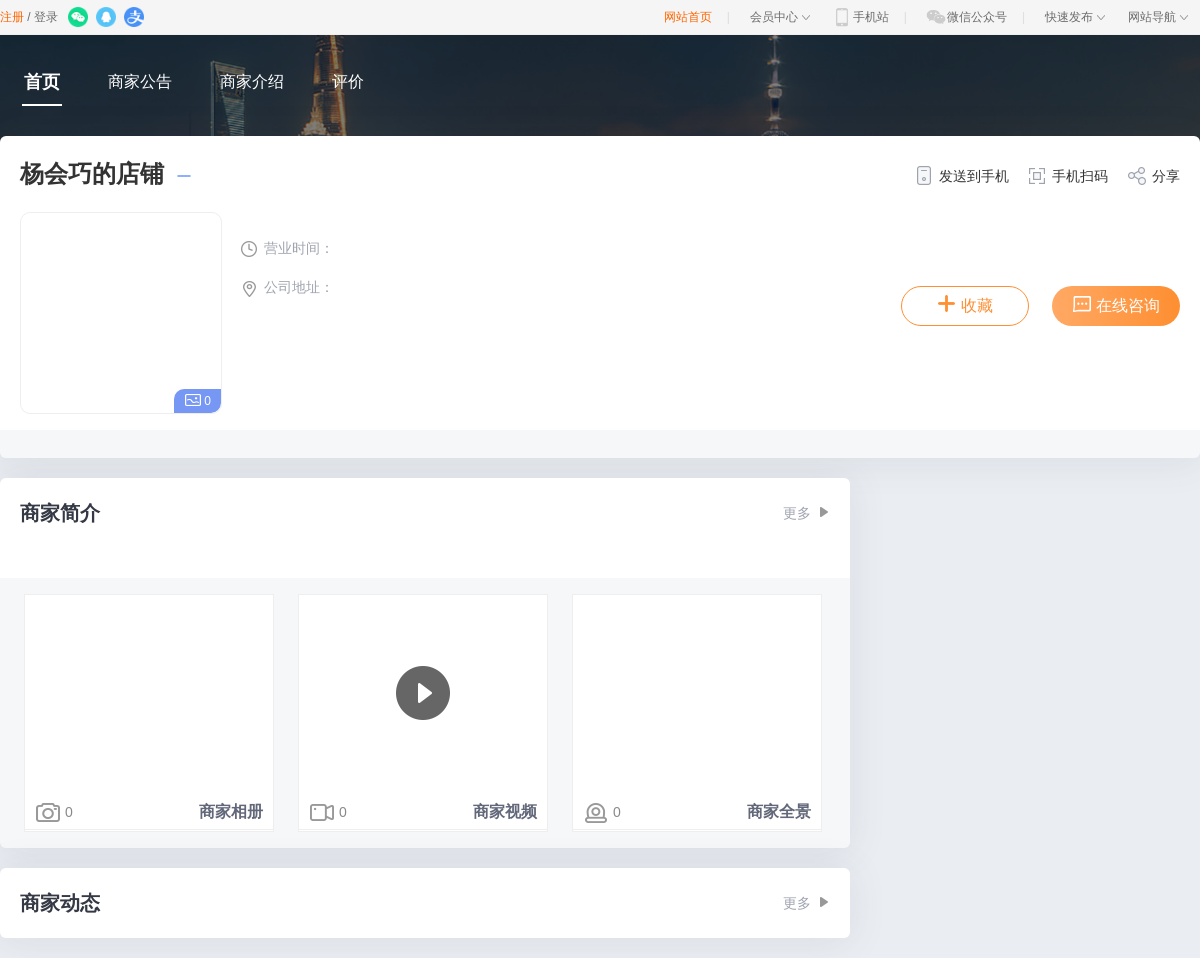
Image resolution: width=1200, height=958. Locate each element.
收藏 (965, 304)
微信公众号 (966, 17)
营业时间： (287, 248)
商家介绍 (252, 81)
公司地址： (287, 287)
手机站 (860, 17)
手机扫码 (1067, 176)
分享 (1153, 176)
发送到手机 (961, 176)
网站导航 (1158, 17)
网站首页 (688, 17)
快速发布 (1075, 17)
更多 (806, 513)
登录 (46, 17)
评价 (348, 81)
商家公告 (140, 81)
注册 (12, 17)
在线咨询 (1116, 304)
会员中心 (780, 17)
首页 (42, 82)
